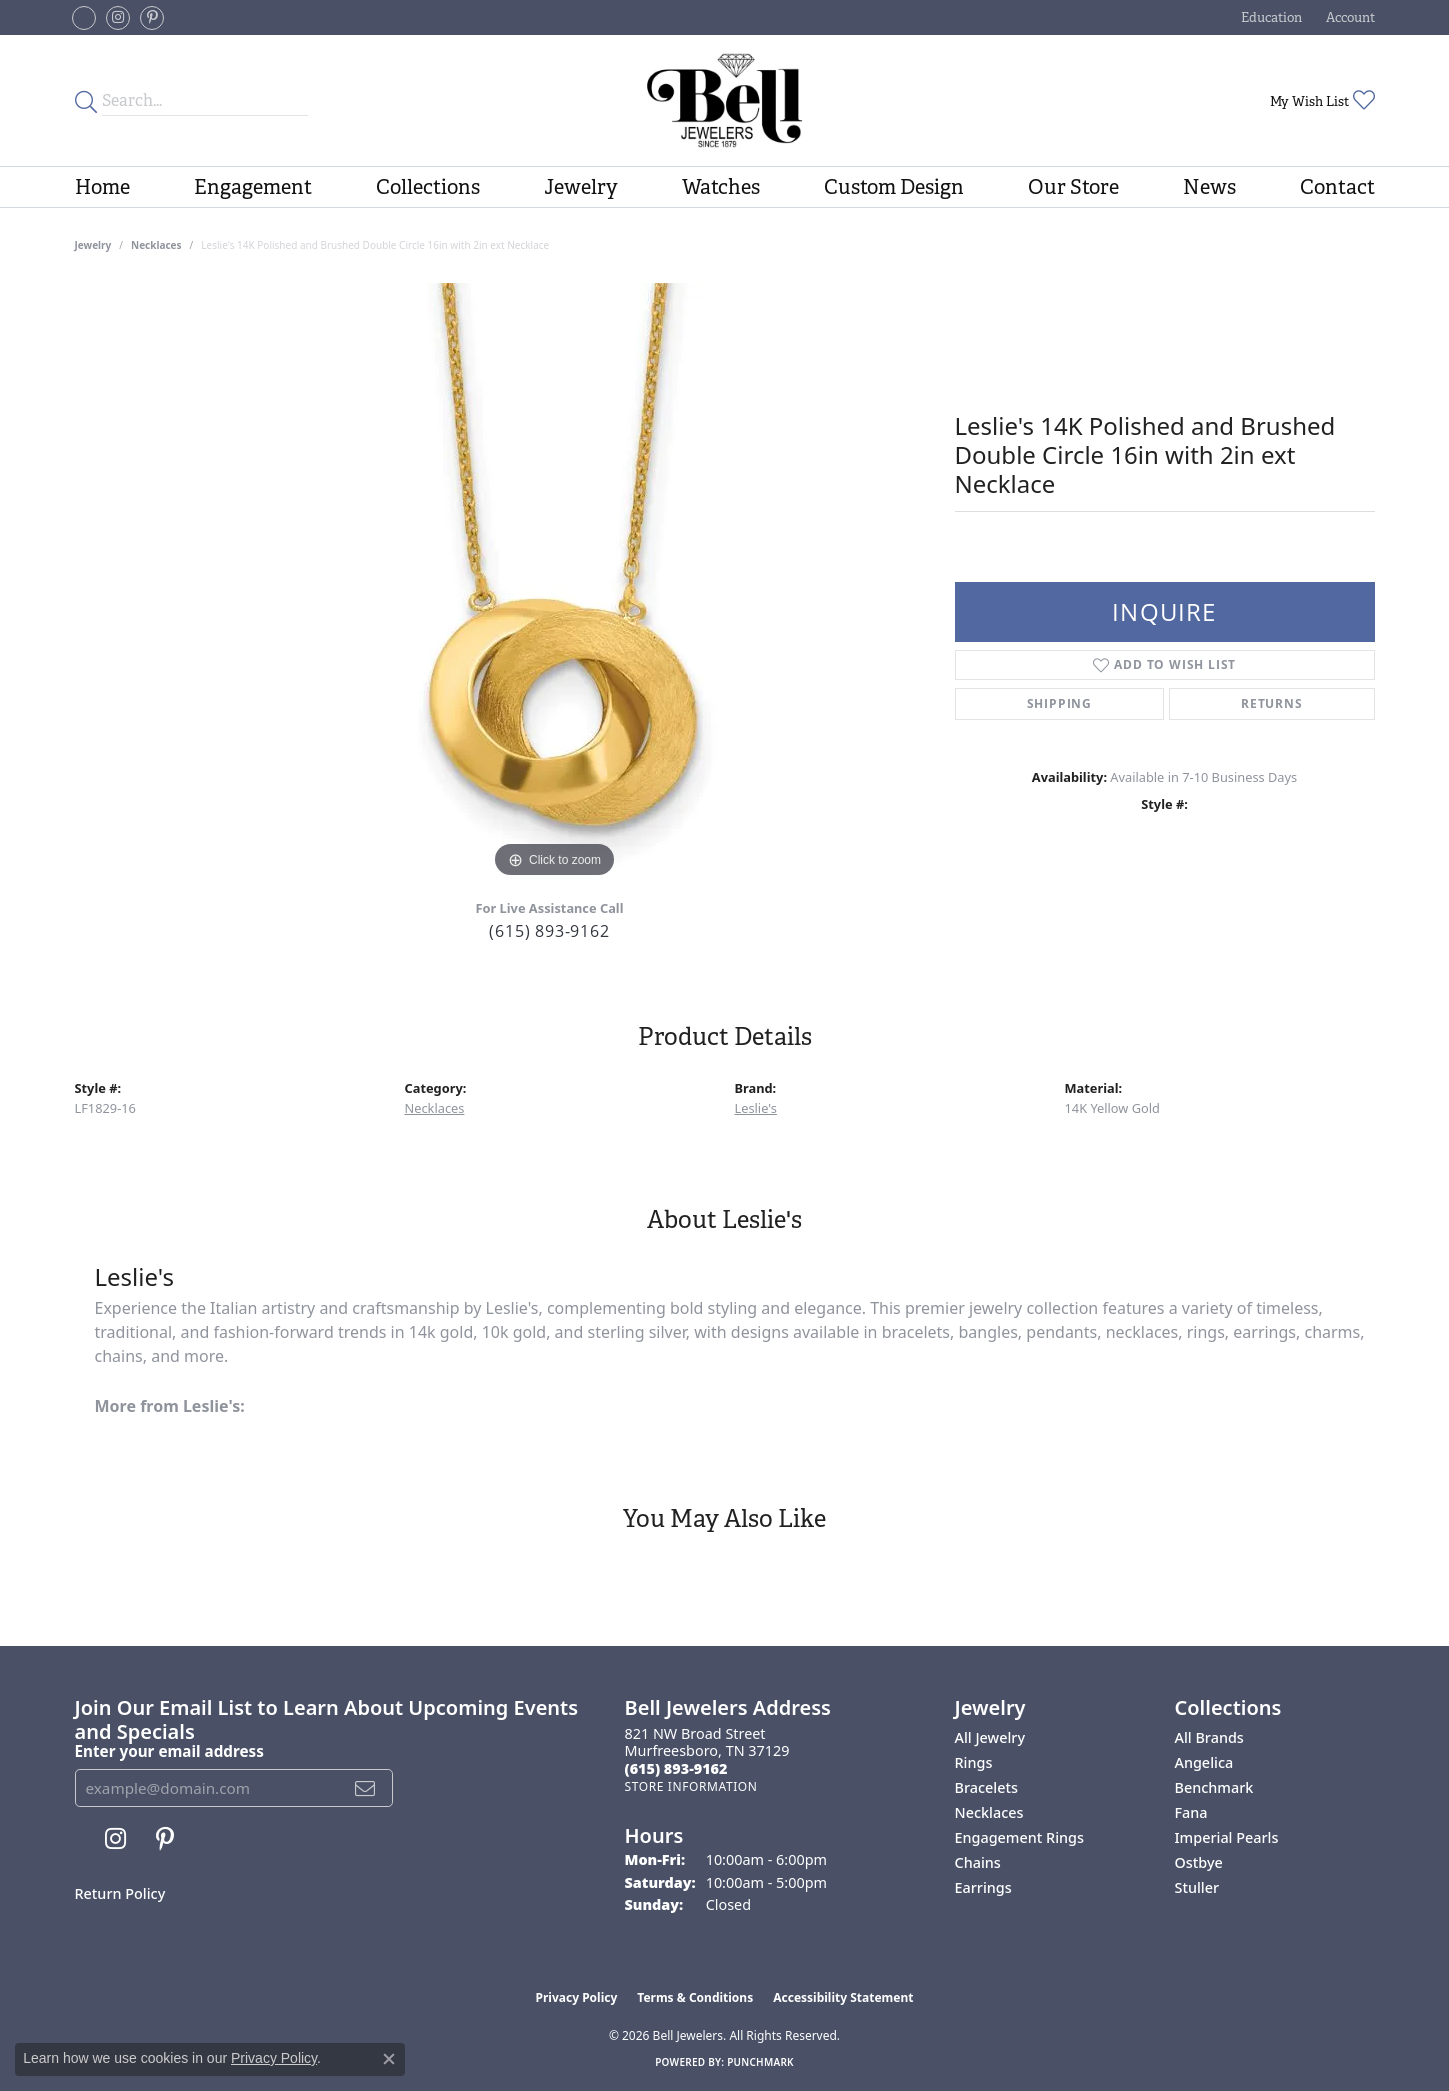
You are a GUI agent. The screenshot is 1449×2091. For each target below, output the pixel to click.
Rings (974, 1762)
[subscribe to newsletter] (365, 1788)
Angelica (1204, 1762)
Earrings (983, 1887)
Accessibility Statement (843, 1997)
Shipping (1059, 703)
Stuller (1197, 1887)
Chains (978, 1862)
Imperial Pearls (1227, 1837)
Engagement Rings (1019, 1837)
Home (102, 187)
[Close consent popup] (389, 2059)
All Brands (1209, 1737)
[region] (555, 583)
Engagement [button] (253, 187)
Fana (1191, 1812)
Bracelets (986, 1787)
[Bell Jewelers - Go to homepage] (724, 100)
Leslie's (756, 1108)
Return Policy (120, 1893)
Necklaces (156, 245)
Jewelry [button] (581, 187)
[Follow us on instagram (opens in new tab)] (118, 18)
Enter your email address (169, 1751)
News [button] (1209, 187)
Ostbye (1199, 1862)
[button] (1269, 17)
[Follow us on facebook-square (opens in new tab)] (84, 18)
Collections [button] (428, 187)
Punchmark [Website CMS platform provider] (760, 2062)
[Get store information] (691, 1786)
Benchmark (1214, 1787)
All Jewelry (990, 1737)
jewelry (93, 245)
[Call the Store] (676, 1768)
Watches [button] (721, 187)
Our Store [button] (1073, 187)
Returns (1272, 703)
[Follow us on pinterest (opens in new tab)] (152, 18)
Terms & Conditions (695, 1997)
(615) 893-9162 (549, 931)
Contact (1337, 187)
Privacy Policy (577, 1997)
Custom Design (894, 187)
